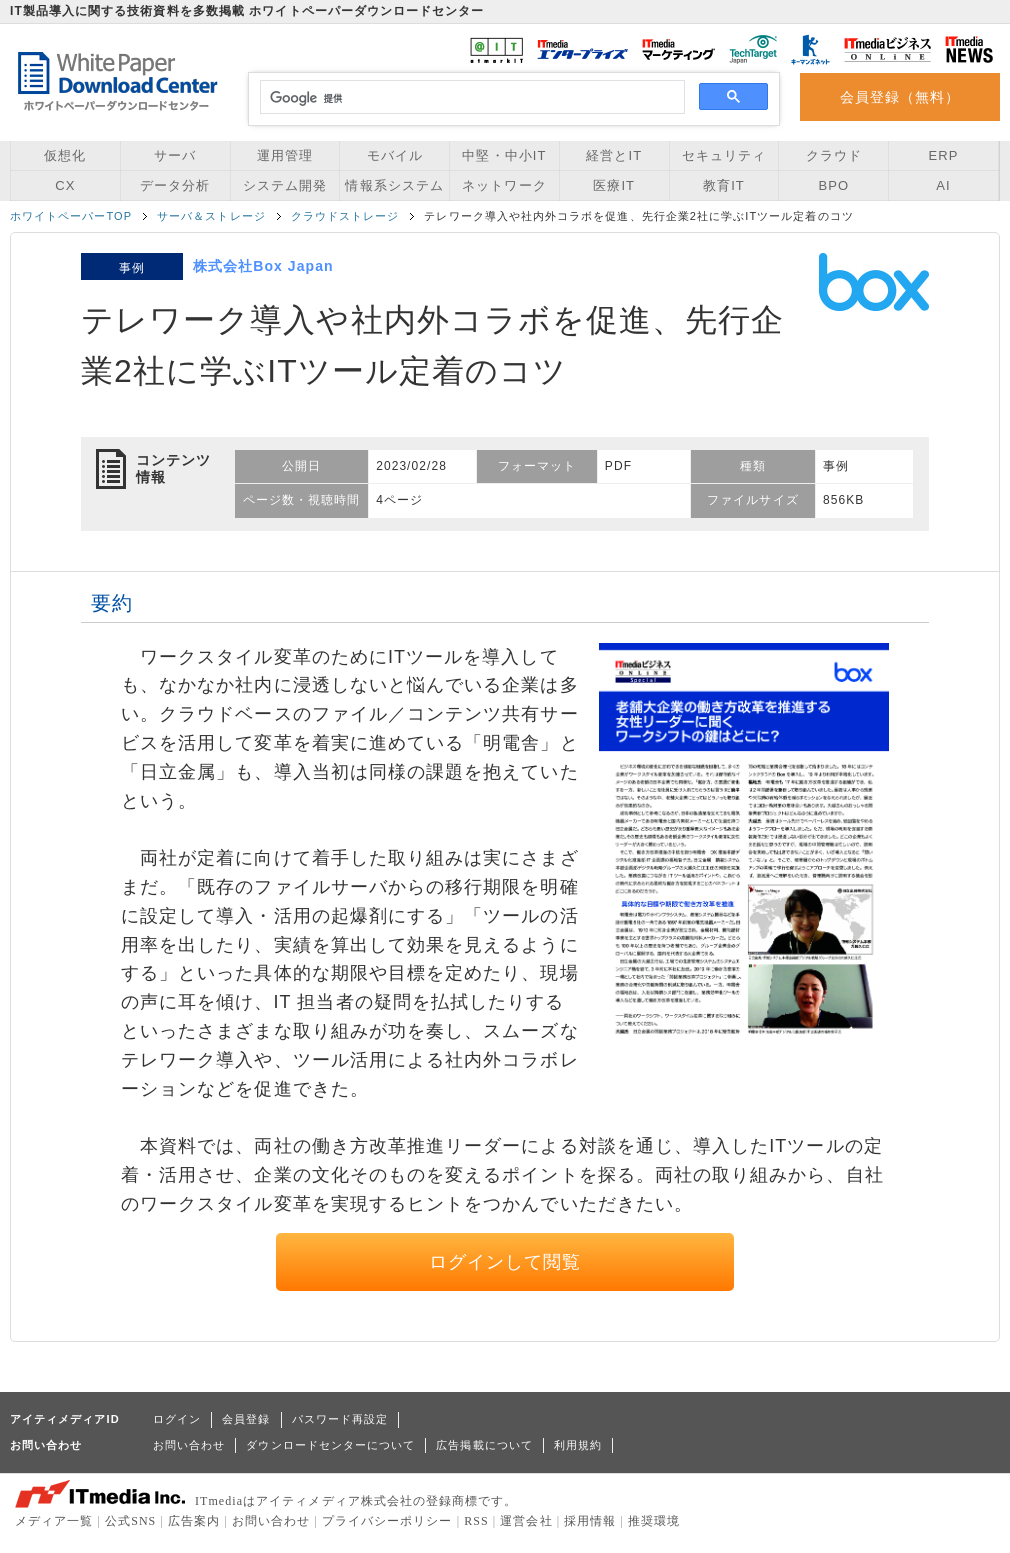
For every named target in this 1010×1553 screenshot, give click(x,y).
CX (65, 185)
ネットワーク (504, 185)
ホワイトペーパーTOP (71, 216)
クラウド (834, 155)
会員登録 (246, 1419)
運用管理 (285, 155)
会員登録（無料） (900, 97)
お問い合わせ (189, 1445)
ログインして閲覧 (505, 1262)
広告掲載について (484, 1445)
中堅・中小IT (504, 155)
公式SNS (130, 1521)
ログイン (177, 1419)
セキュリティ (724, 155)
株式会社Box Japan (263, 266)
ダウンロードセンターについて (330, 1445)
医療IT (614, 185)
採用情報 (590, 1521)
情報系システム (394, 185)
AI (943, 185)
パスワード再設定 (340, 1419)
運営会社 (526, 1521)
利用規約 (578, 1445)
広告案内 (194, 1521)
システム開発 (285, 185)
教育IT (724, 185)
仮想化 (65, 155)
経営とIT (614, 155)
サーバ (175, 155)
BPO (833, 185)
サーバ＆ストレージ (211, 216)
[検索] (469, 98)
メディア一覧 (54, 1521)
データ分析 (175, 185)
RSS (476, 1521)
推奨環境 (654, 1521)
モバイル (395, 155)
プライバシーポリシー (387, 1521)
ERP (944, 155)
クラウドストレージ (345, 216)
